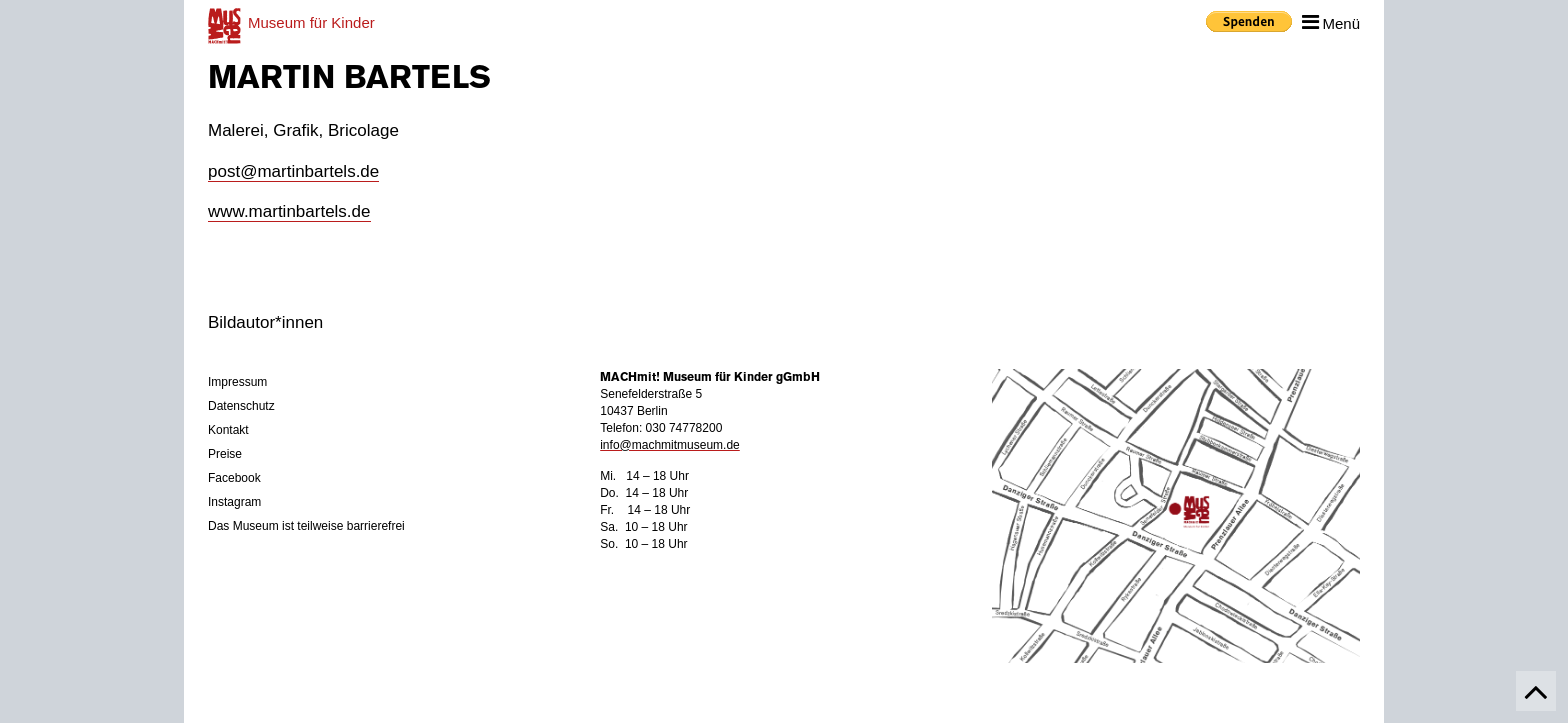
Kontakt (228, 430)
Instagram (234, 502)
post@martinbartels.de (293, 171)
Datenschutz (241, 406)
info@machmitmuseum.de (670, 445)
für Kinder (311, 22)
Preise (225, 454)
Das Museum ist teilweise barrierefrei (306, 526)
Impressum (237, 382)
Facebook (234, 478)
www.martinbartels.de (289, 211)
